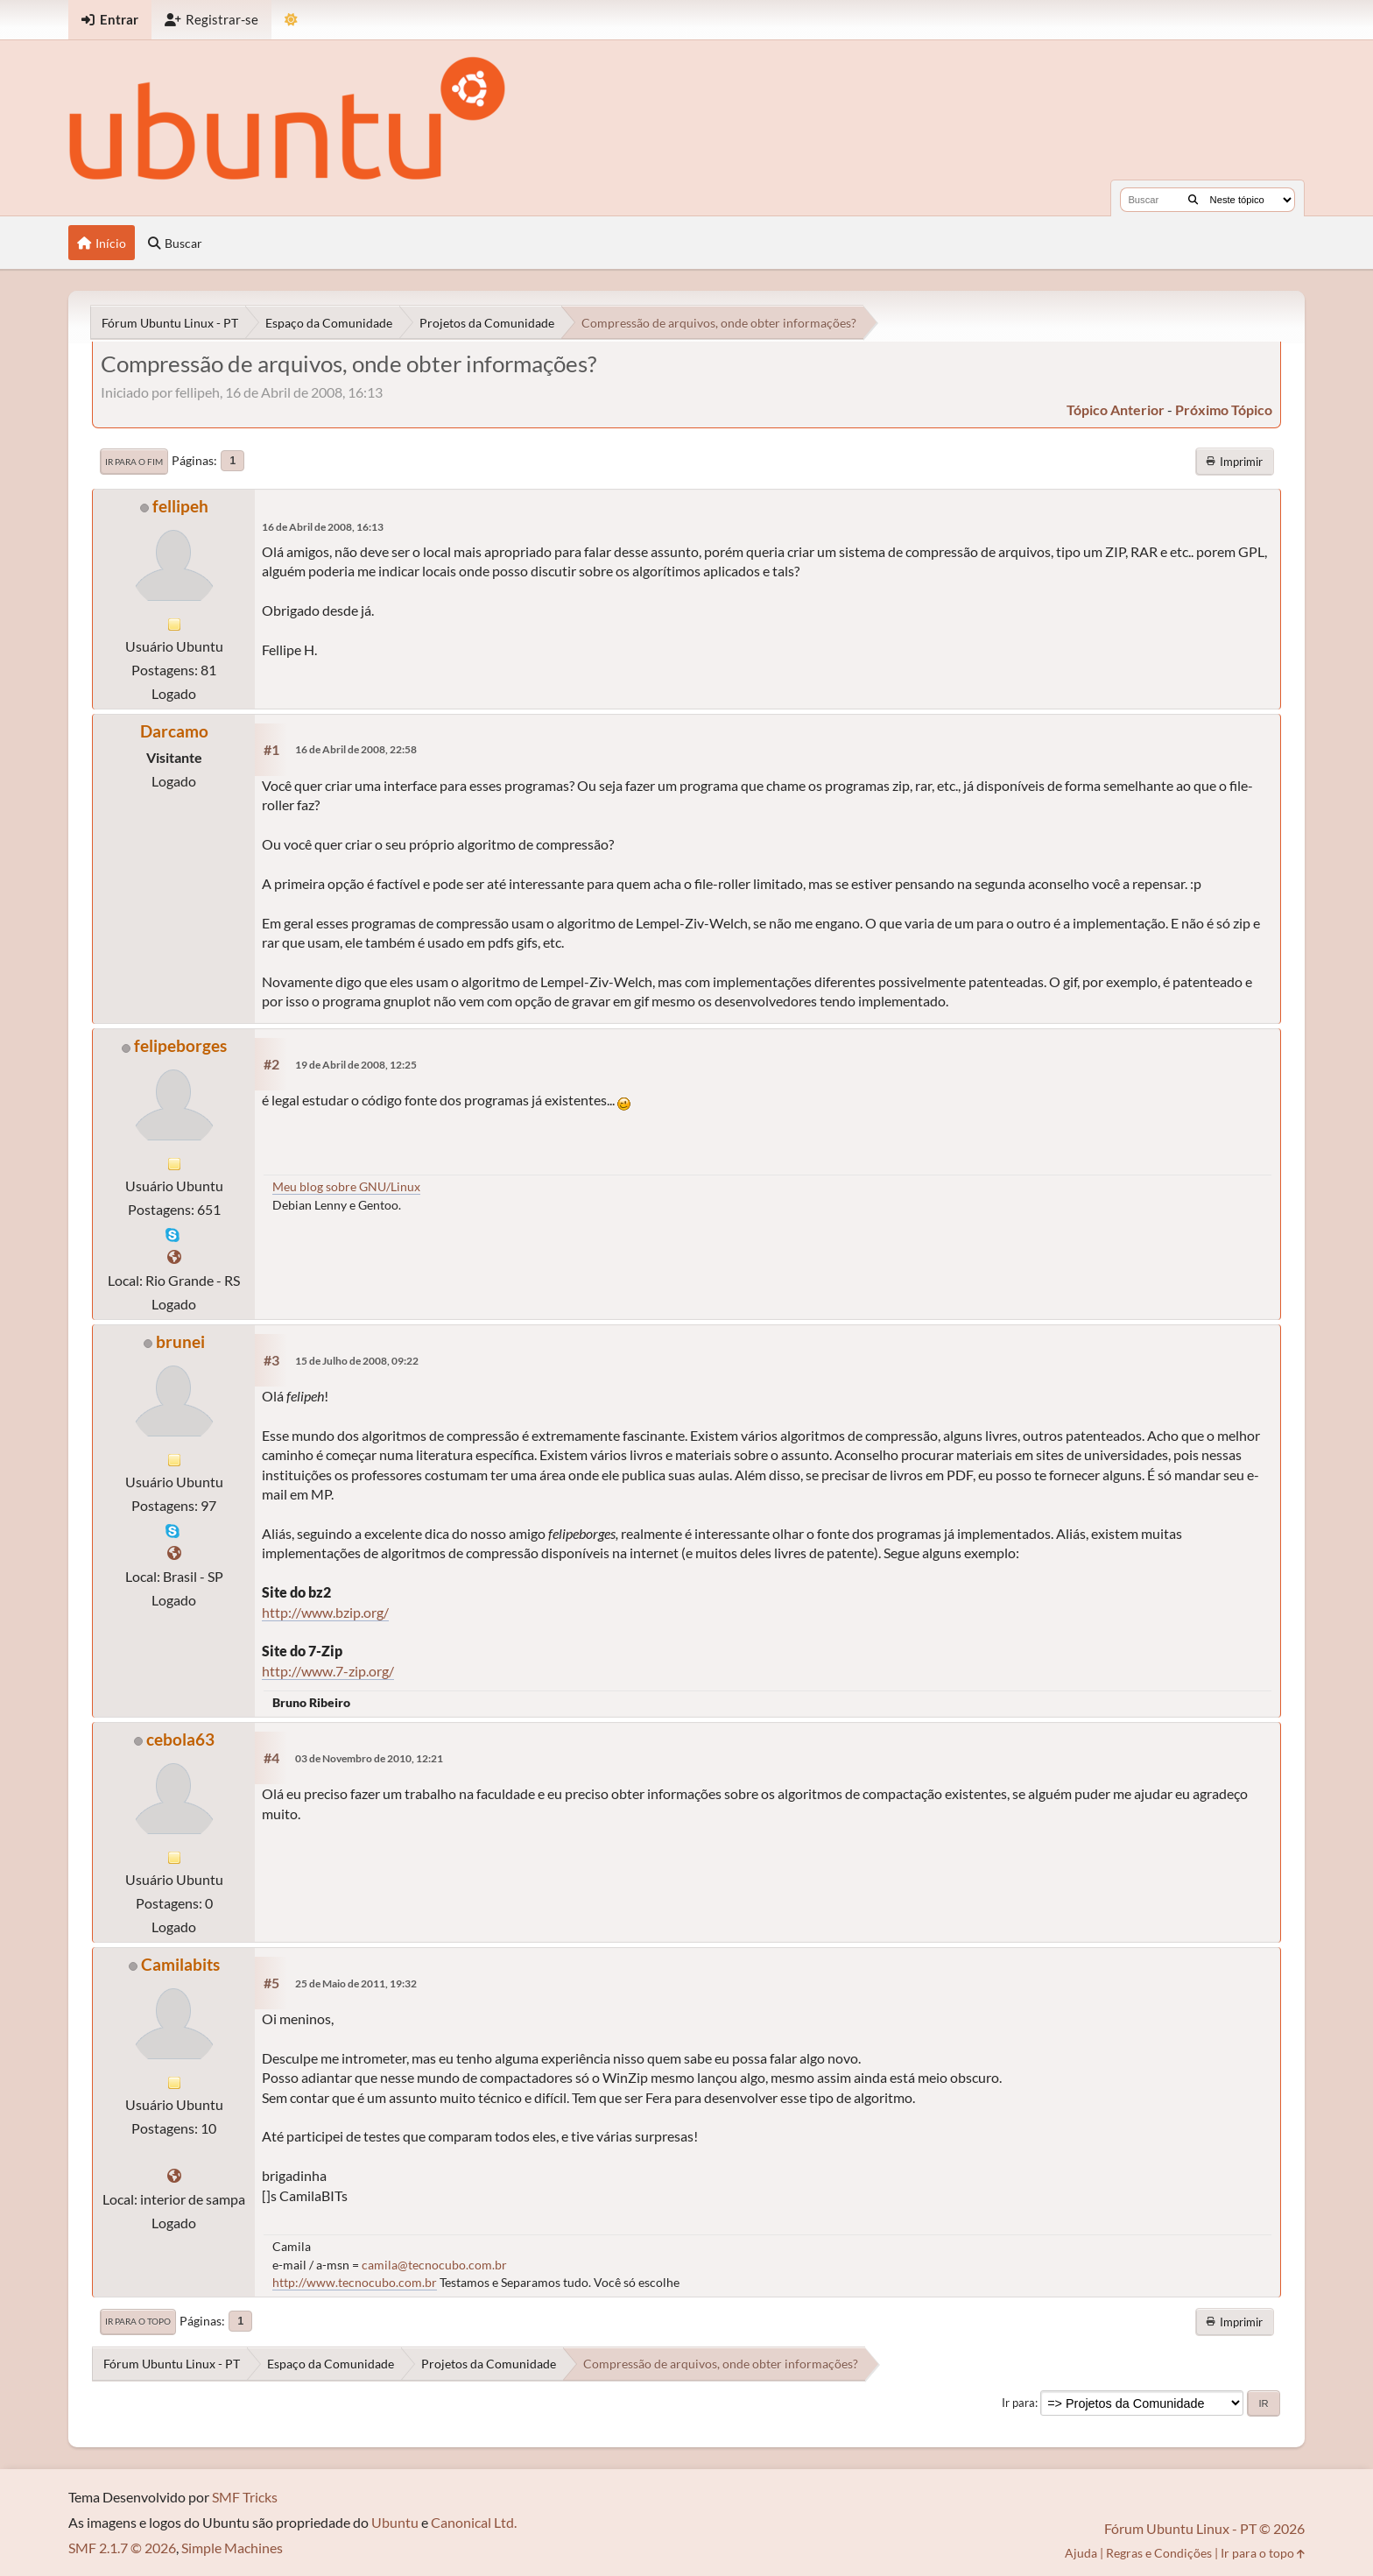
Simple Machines (232, 2547)
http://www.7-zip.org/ (328, 1670)
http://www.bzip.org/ (325, 1612)
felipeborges (180, 1045)
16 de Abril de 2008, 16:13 (323, 527)
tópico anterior (1116, 409)
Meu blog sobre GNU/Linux (346, 1186)
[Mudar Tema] (291, 19)
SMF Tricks (245, 2496)
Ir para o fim (134, 461)
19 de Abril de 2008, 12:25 (356, 1064)
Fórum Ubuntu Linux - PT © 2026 (1204, 2528)
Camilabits (180, 1964)
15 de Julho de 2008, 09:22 (357, 1360)
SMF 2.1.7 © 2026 (122, 2547)
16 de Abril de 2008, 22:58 (356, 749)
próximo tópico (1223, 409)
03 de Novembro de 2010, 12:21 (369, 1758)
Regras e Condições (1159, 2552)
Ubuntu (395, 2522)
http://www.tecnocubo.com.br (354, 2282)
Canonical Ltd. (474, 2522)
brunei (180, 1341)
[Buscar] (1193, 199)
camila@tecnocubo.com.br (434, 2264)
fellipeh (180, 506)
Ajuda (1081, 2552)
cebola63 (180, 1739)
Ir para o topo (138, 2321)
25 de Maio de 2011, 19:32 (356, 1983)
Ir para (1018, 2403)
